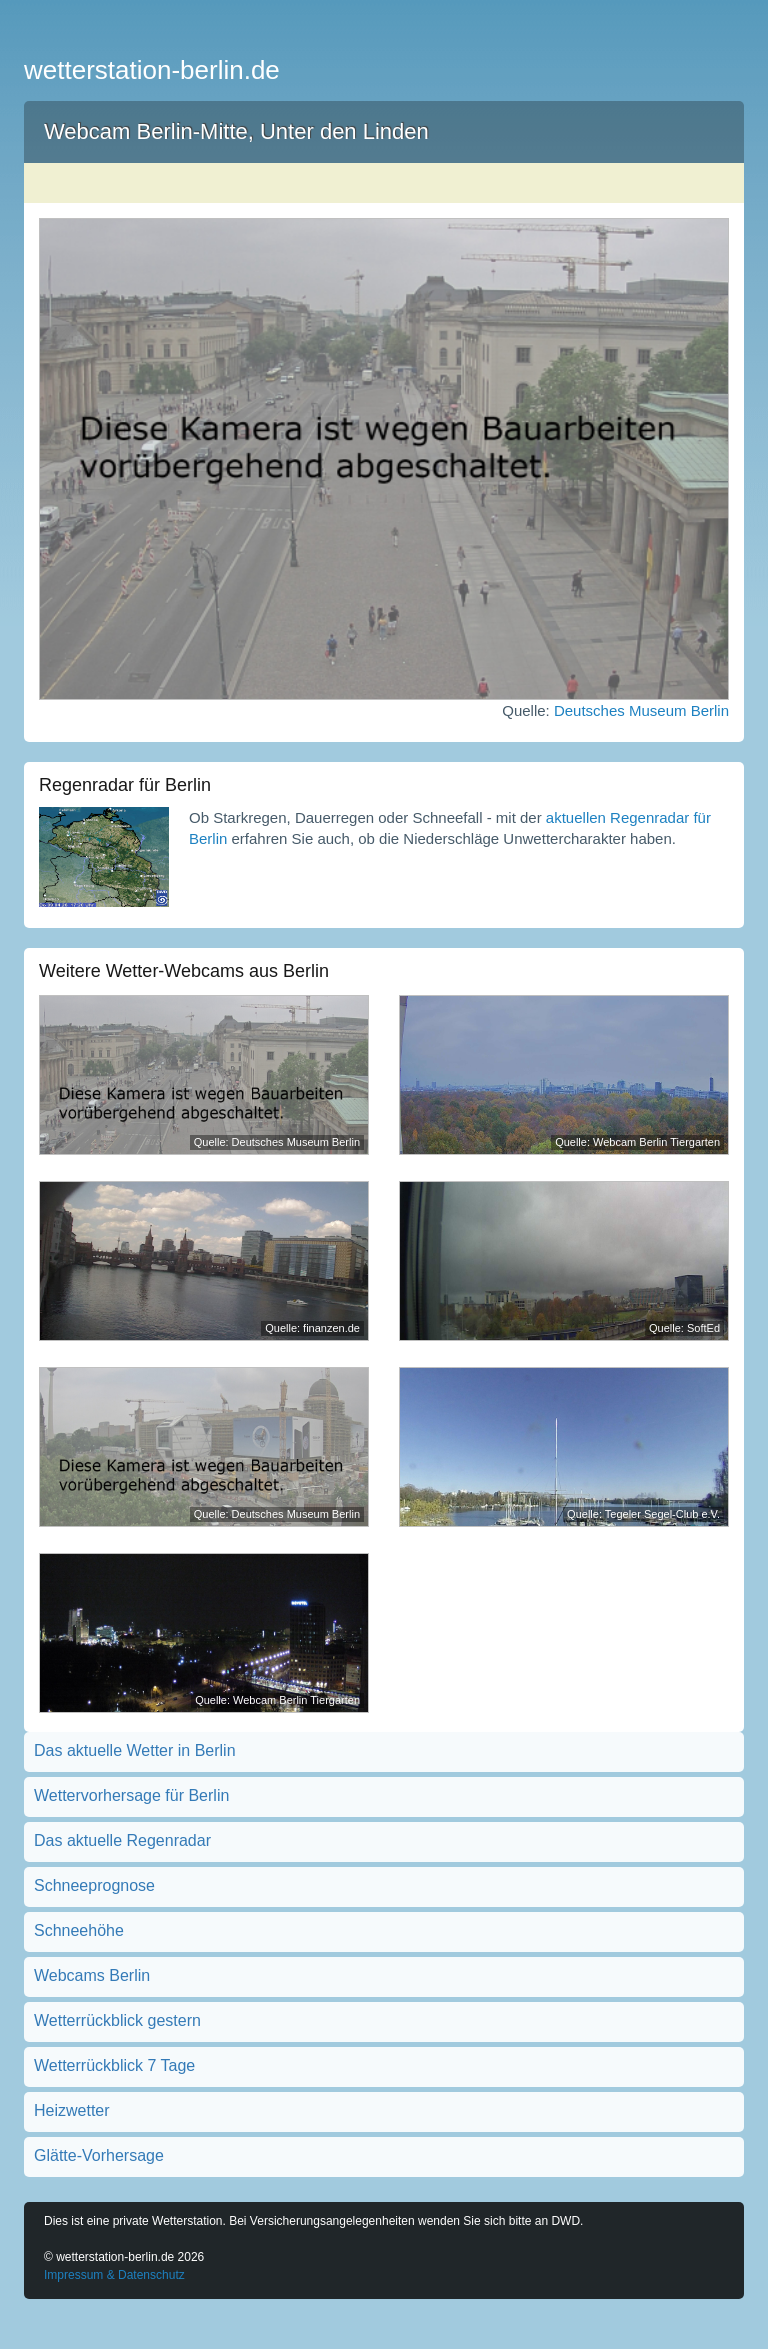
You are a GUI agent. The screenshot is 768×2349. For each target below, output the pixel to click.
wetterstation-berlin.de (152, 70)
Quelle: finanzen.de (312, 1328)
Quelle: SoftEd (684, 1328)
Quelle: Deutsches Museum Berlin (277, 1142)
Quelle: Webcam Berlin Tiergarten (637, 1142)
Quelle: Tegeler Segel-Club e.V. (643, 1514)
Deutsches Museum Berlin (641, 710)
